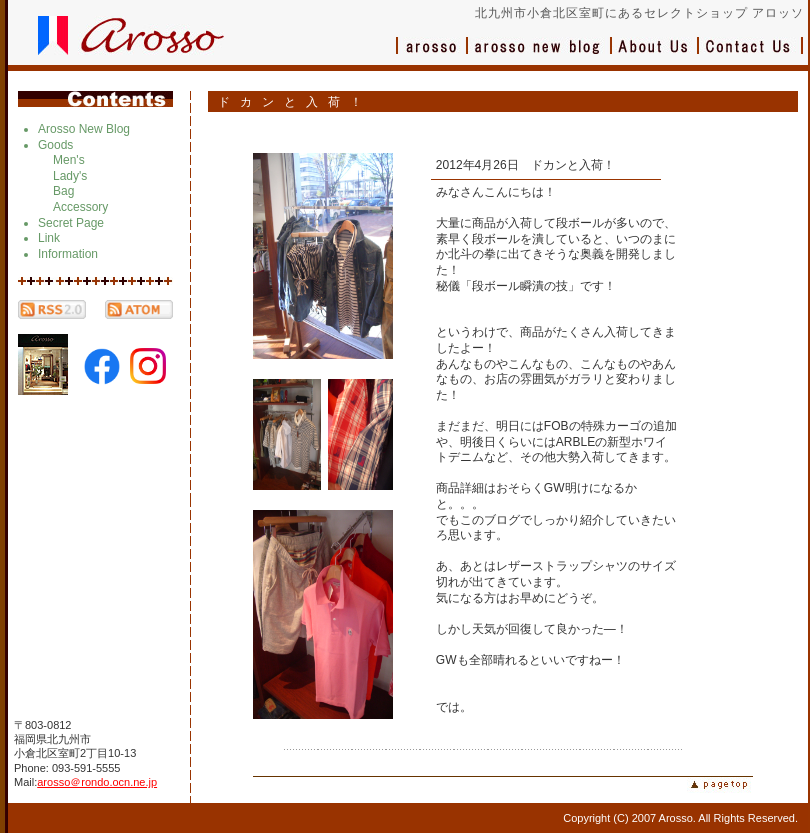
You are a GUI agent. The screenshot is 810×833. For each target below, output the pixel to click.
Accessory (80, 207)
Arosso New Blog (84, 129)
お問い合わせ (751, 55)
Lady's (70, 176)
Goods (55, 145)
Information (68, 254)
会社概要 (655, 55)
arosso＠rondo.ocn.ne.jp (97, 782)
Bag (63, 191)
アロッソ (432, 55)
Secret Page (71, 223)
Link (49, 238)
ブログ (540, 55)
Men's (69, 160)
